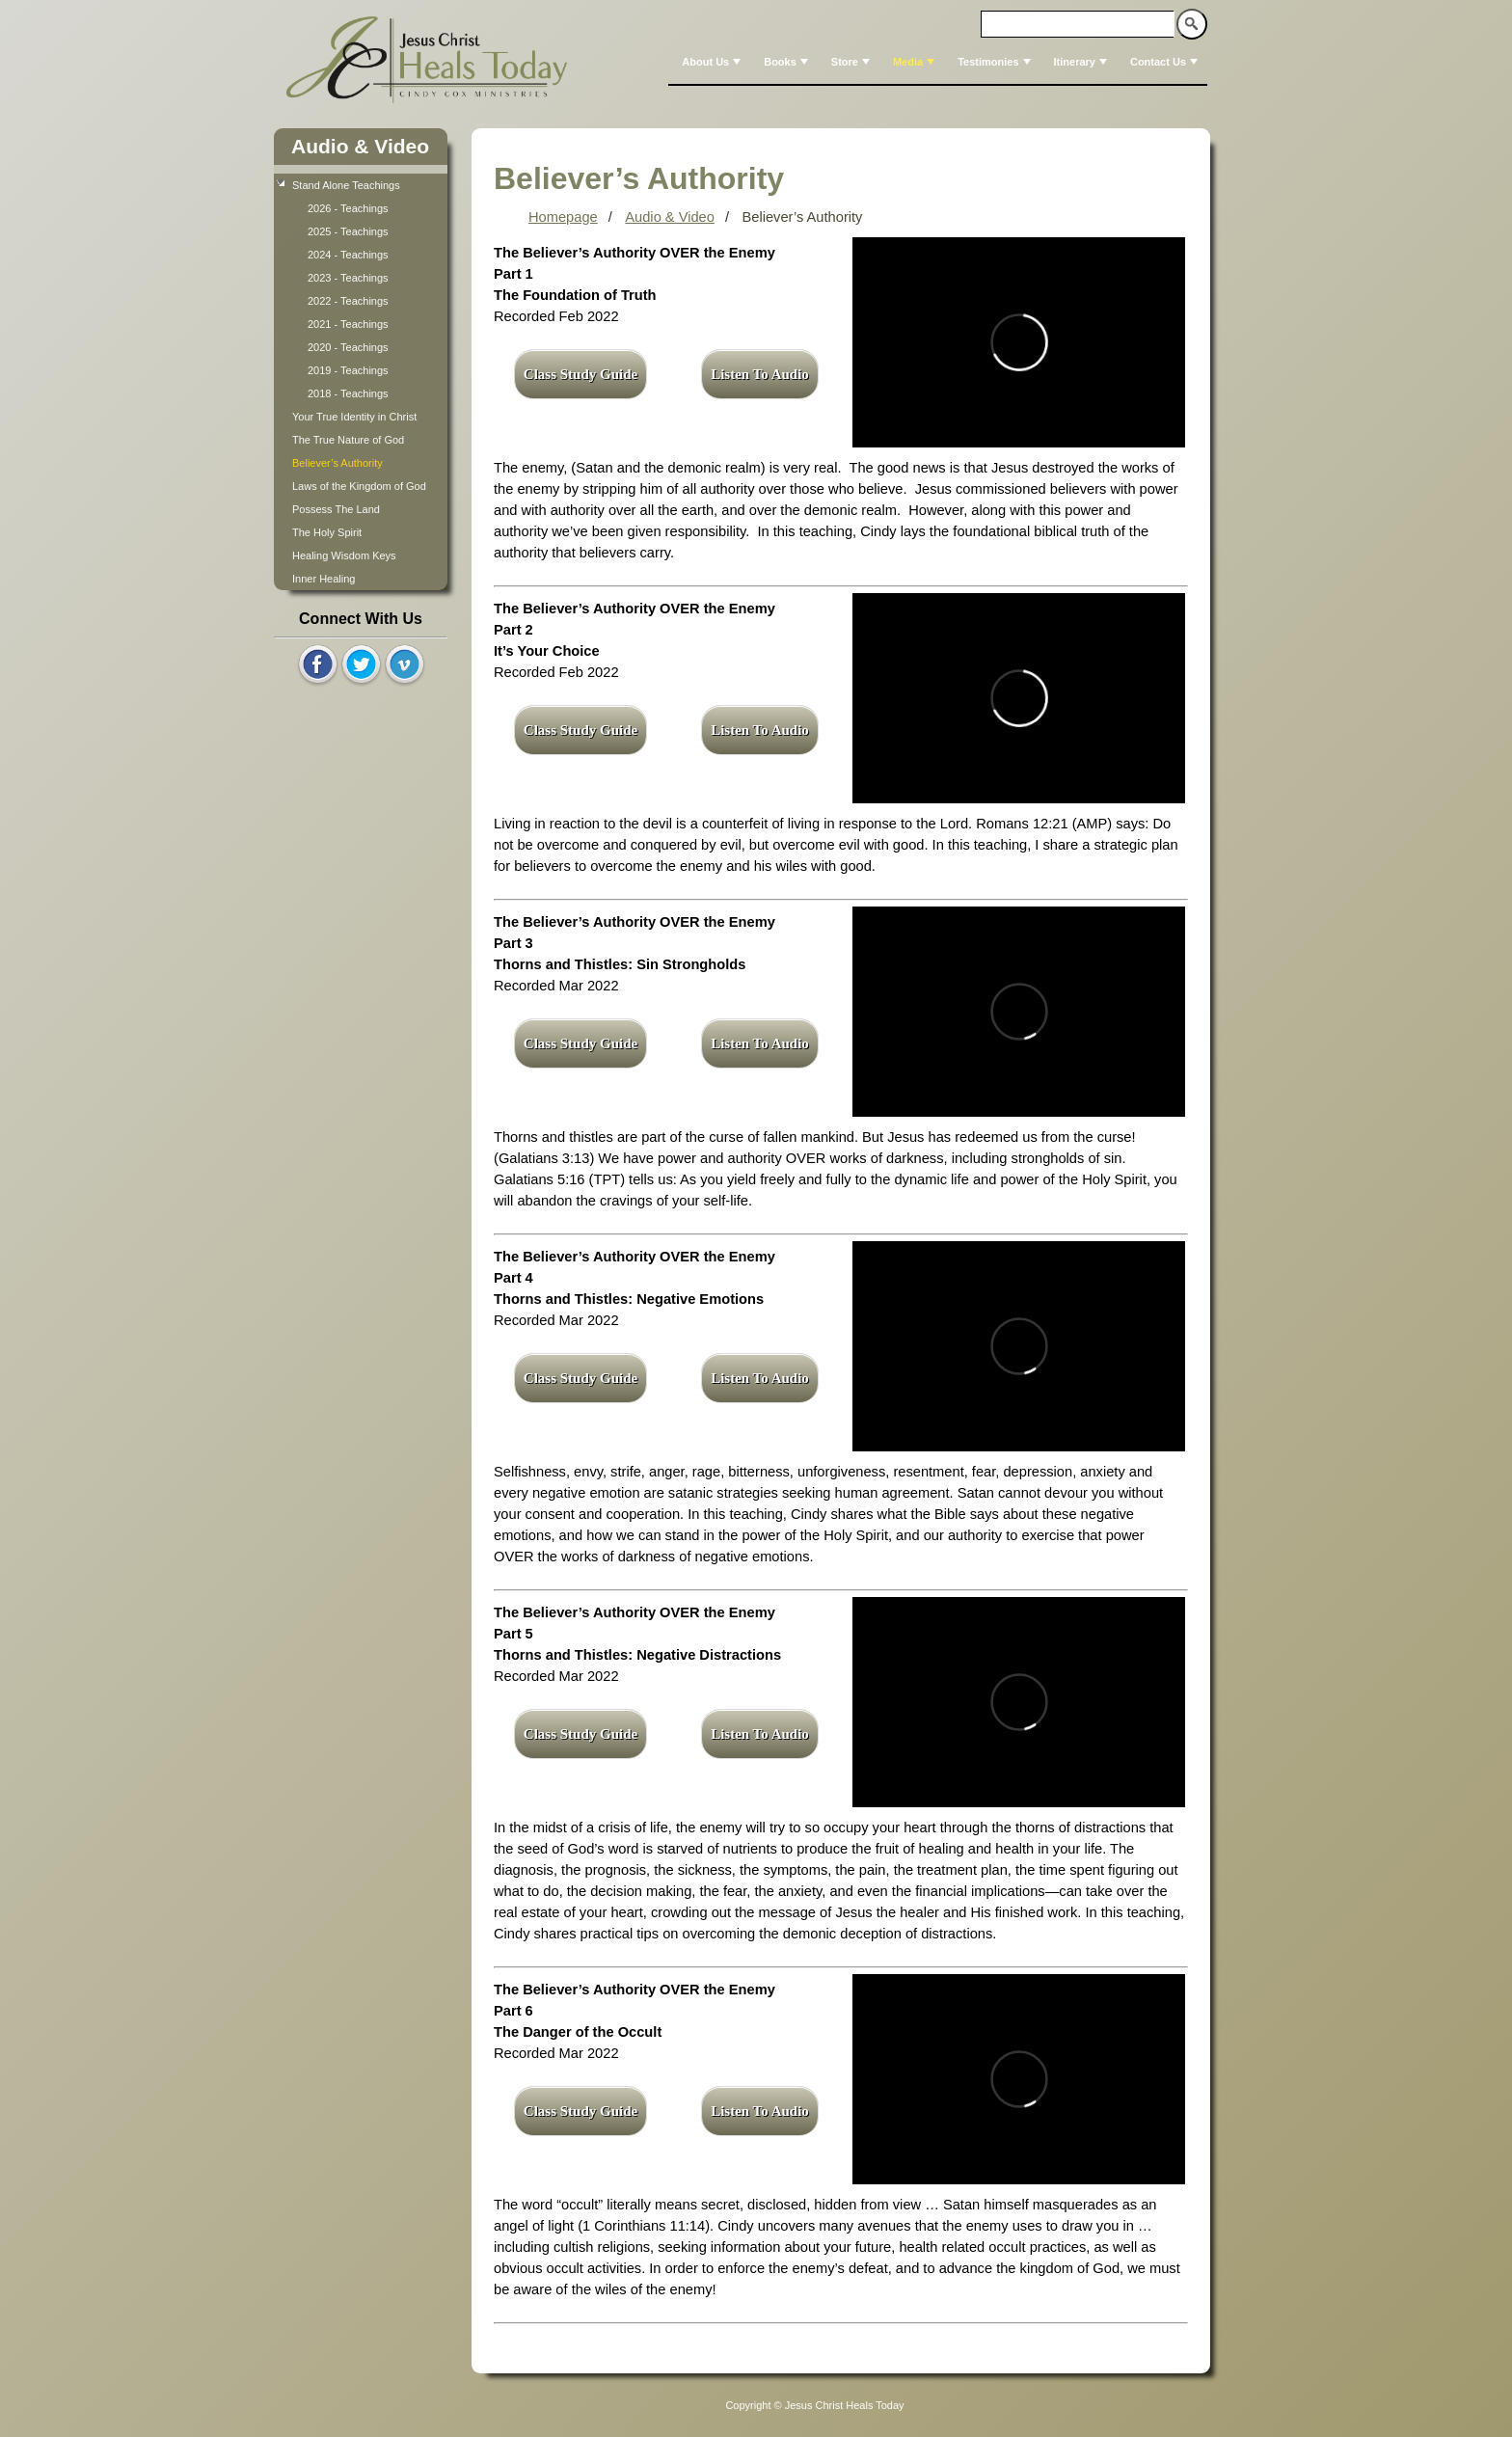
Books (788, 61)
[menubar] (937, 62)
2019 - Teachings (348, 370)
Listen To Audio (760, 374)
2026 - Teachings (348, 208)
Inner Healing (323, 578)
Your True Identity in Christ (354, 416)
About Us (713, 61)
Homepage (563, 217)
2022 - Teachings (348, 301)
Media (915, 61)
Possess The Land (336, 509)
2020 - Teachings (348, 347)
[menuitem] (709, 62)
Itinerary (1082, 61)
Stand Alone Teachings (346, 185)
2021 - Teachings (348, 324)
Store (852, 61)
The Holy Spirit (327, 532)
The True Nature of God (348, 440)
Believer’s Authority (339, 463)
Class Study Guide (580, 374)
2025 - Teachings (348, 231)
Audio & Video (360, 146)
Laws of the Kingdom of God (359, 486)
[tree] (360, 382)
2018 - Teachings (348, 393)
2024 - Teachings (348, 254)
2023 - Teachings (348, 278)
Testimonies (996, 61)
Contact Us (1166, 61)
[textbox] (1078, 24)
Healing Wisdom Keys (344, 555)
